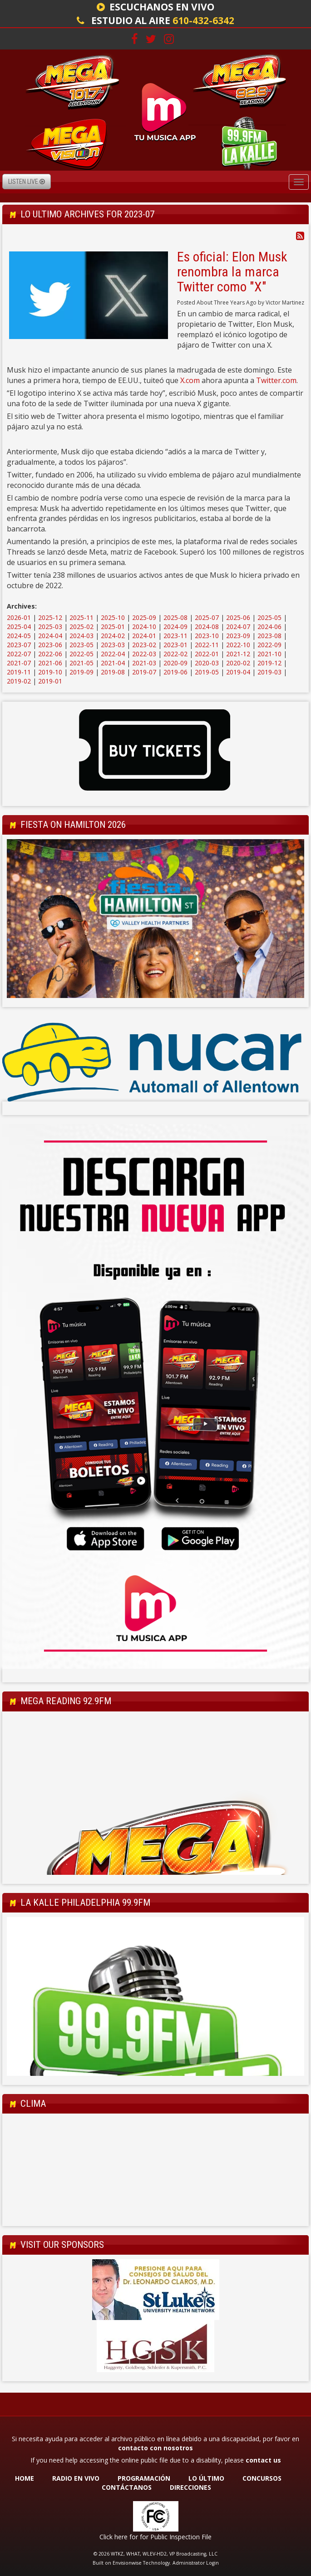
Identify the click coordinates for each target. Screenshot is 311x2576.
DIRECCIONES (190, 2487)
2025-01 (113, 626)
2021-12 (238, 653)
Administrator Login (196, 2563)
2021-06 (50, 663)
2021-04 (113, 663)
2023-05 (81, 644)
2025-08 (175, 617)
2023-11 (175, 635)
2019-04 (238, 672)
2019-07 (144, 672)
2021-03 (144, 663)
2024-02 (113, 635)
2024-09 (175, 626)
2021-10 (269, 653)
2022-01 (207, 653)
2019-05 (207, 672)
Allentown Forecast (155, 2217)
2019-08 (113, 672)
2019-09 (81, 672)
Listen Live (26, 181)
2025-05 (269, 617)
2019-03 (269, 672)
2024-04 (50, 635)
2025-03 (50, 626)
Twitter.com (276, 380)
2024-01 (144, 635)
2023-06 (50, 644)
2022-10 (238, 644)
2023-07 (19, 644)
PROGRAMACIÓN (144, 2478)
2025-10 (113, 617)
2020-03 (207, 663)
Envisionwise (127, 2563)
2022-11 (207, 644)
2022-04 (113, 653)
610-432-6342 (203, 20)
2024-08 (207, 626)
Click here (113, 2536)
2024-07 (238, 626)
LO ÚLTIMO (206, 2478)
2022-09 (269, 644)
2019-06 (175, 672)
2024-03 (81, 635)
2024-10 (144, 626)
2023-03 (113, 644)
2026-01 (19, 617)
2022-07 (19, 653)
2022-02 (175, 653)
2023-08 (269, 635)
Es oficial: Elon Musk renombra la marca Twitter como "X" (232, 272)
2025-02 (81, 626)
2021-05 (81, 663)
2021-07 (19, 663)
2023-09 (238, 635)
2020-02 (238, 663)
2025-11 (81, 617)
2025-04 (19, 626)
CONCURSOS (262, 2478)
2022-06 (50, 653)
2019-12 (269, 663)
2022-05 (81, 653)
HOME (24, 2478)
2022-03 (144, 653)
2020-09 (175, 663)
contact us (263, 2460)
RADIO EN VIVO (75, 2478)
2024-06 (269, 626)
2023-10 (207, 635)
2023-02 (144, 644)
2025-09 (144, 617)
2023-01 (175, 644)
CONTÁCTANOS (127, 2487)
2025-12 (50, 617)
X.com (190, 380)
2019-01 (50, 681)
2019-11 (19, 672)
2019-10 (50, 672)
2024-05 (19, 635)
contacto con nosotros (155, 2447)
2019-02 (19, 681)
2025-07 (207, 617)
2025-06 (238, 617)
